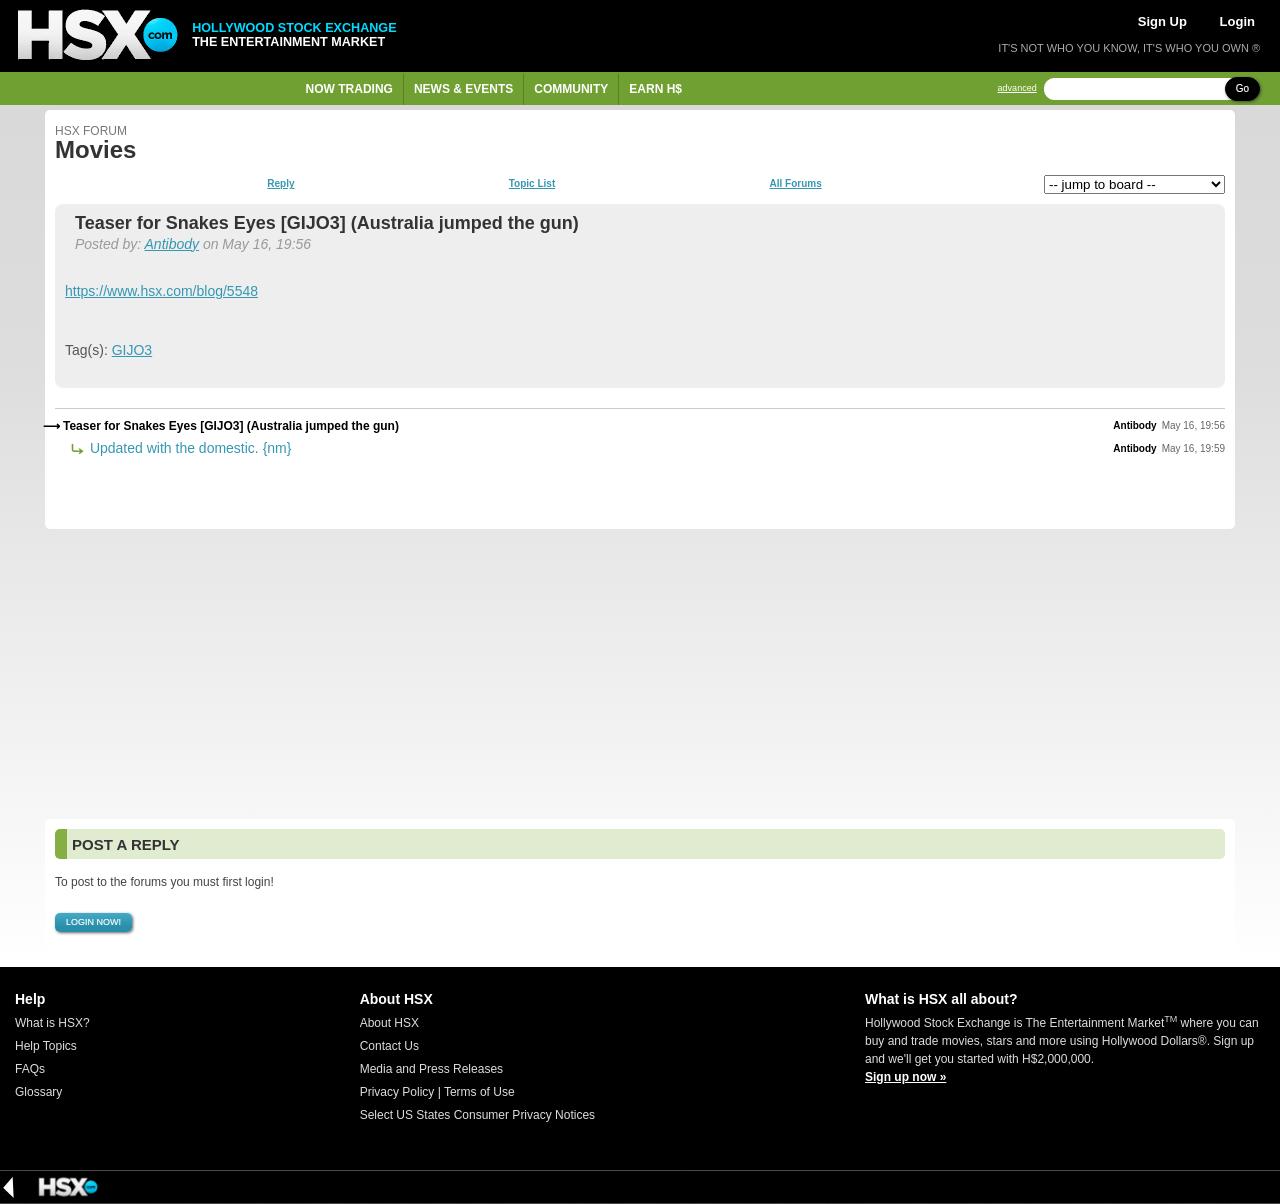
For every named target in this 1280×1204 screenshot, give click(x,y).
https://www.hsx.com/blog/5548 (161, 291)
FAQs (30, 1069)
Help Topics (46, 1046)
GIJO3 (132, 350)
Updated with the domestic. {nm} (188, 448)
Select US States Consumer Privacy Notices (477, 1115)
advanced (1017, 88)
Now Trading (349, 89)
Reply (280, 184)
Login (1237, 21)
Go (1242, 88)
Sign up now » (905, 1077)
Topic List (532, 184)
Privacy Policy (397, 1092)
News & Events (463, 89)
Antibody (172, 244)
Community (571, 89)
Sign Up (1162, 21)
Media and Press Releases (431, 1069)
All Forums (795, 184)
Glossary (38, 1092)
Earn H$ (655, 89)
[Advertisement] (640, 674)
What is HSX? (52, 1023)
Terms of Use (479, 1092)
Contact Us (389, 1046)
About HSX (389, 1023)
